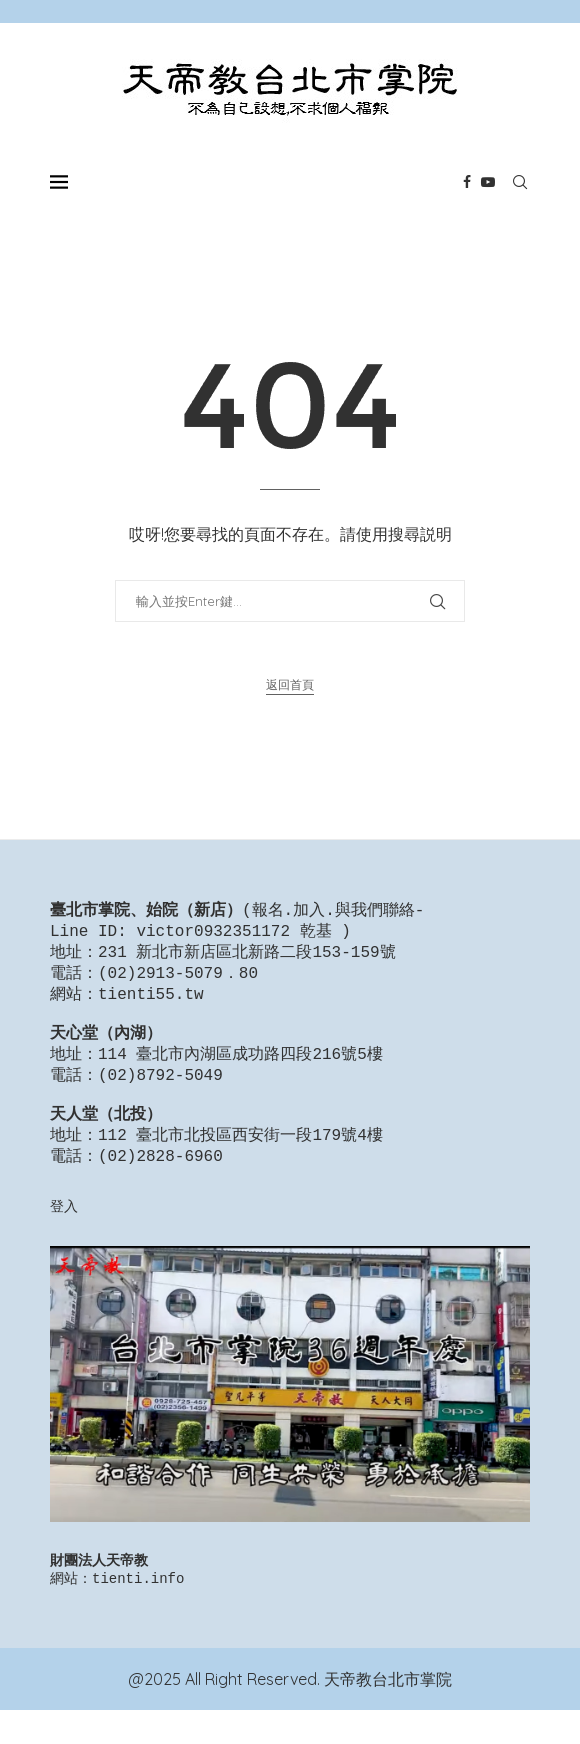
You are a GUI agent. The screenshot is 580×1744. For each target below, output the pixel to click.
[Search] (520, 182)
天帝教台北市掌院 (388, 1713)
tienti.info (138, 1611)
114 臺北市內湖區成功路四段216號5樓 (240, 1071)
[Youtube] (488, 182)
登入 (64, 1236)
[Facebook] (467, 182)
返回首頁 (290, 684)
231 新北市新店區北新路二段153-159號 (247, 957)
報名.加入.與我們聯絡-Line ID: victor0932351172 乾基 (237, 922)
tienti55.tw (151, 1003)
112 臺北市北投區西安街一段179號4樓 (240, 1162)
